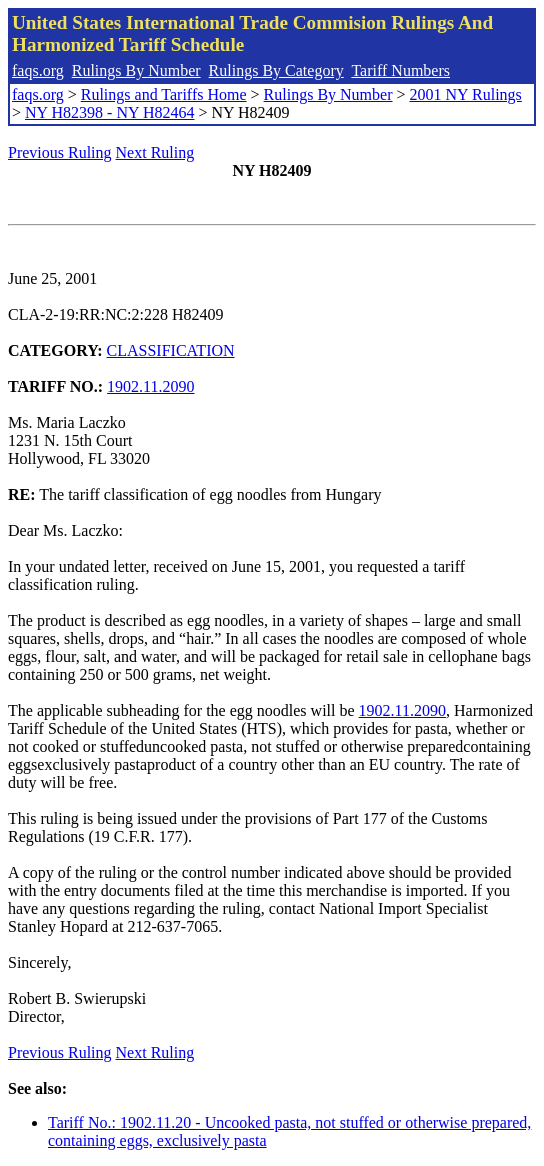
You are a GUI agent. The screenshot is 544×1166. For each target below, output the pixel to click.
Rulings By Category (276, 70)
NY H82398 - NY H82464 (109, 112)
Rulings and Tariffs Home (164, 94)
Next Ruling (155, 152)
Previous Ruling (60, 152)
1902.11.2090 (150, 386)
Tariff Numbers (400, 70)
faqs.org (38, 70)
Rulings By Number (136, 70)
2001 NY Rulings (466, 94)
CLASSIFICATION (171, 350)
